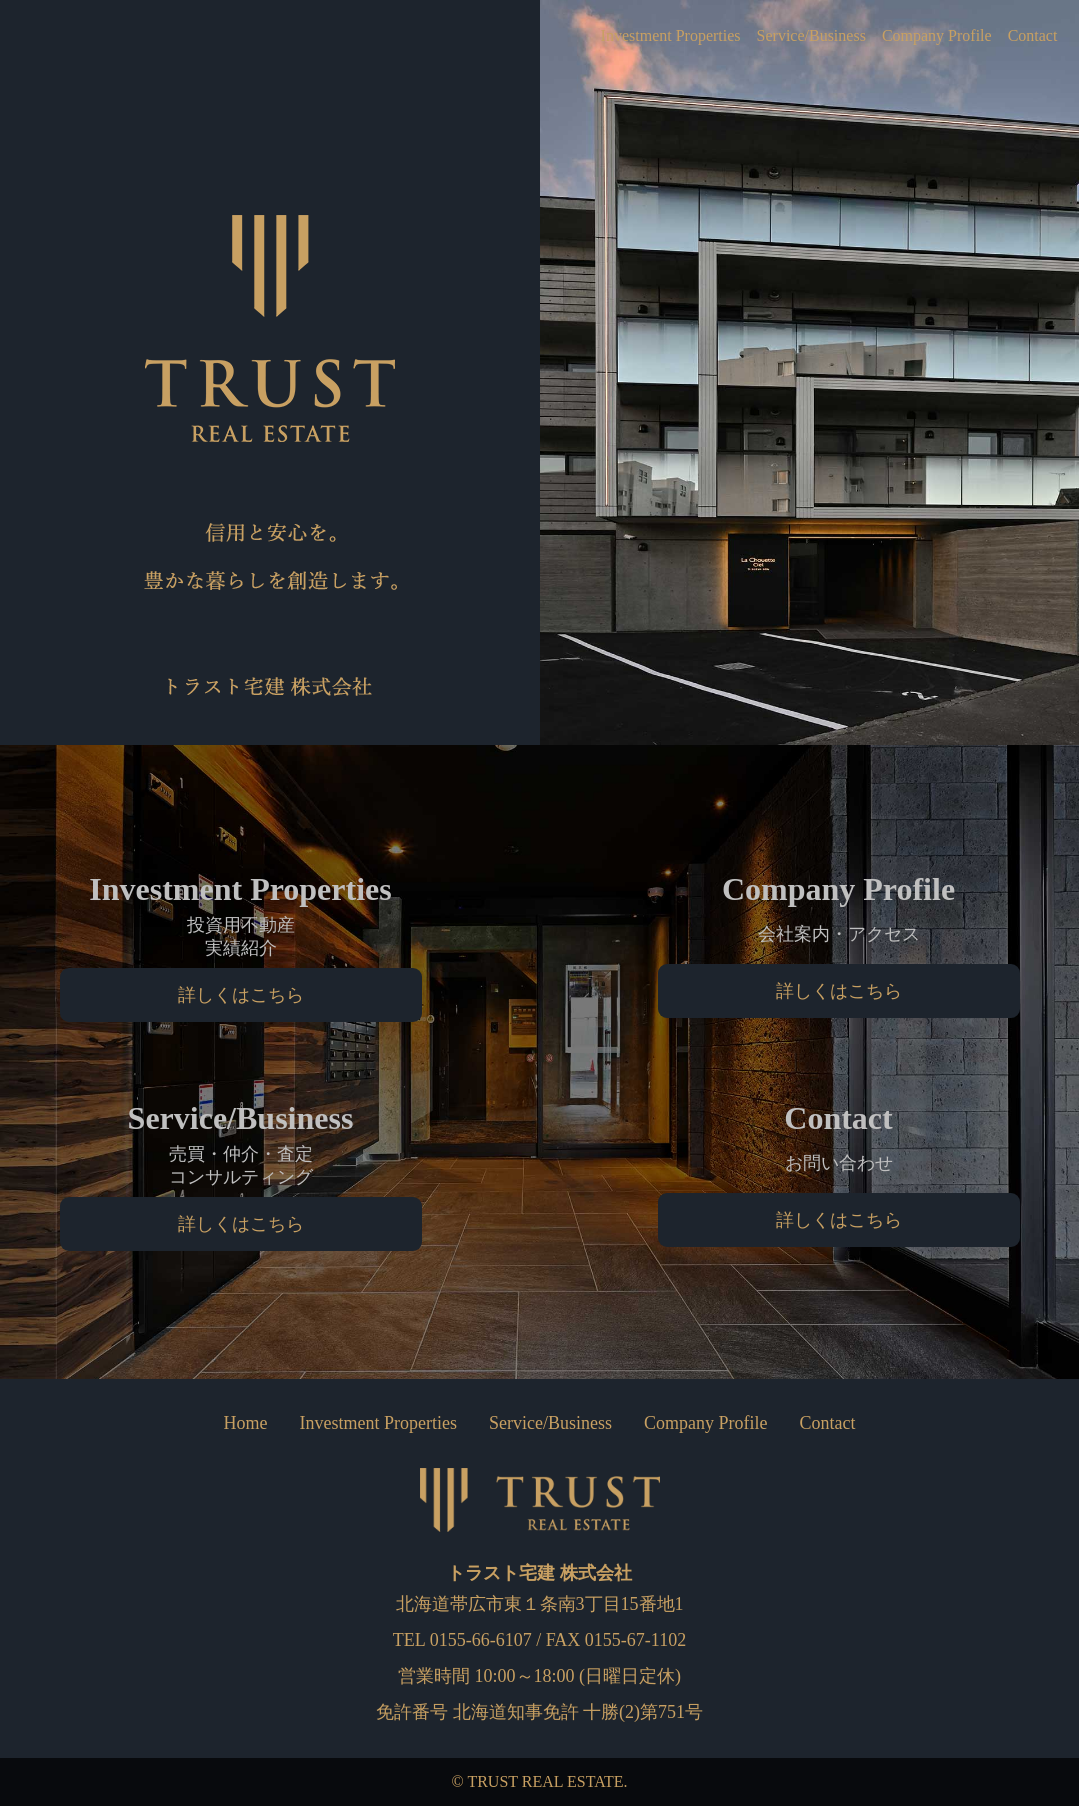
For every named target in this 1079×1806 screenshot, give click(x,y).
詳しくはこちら (241, 995)
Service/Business (784, 36)
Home (246, 1423)
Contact (1029, 36)
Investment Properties (627, 36)
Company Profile (924, 36)
